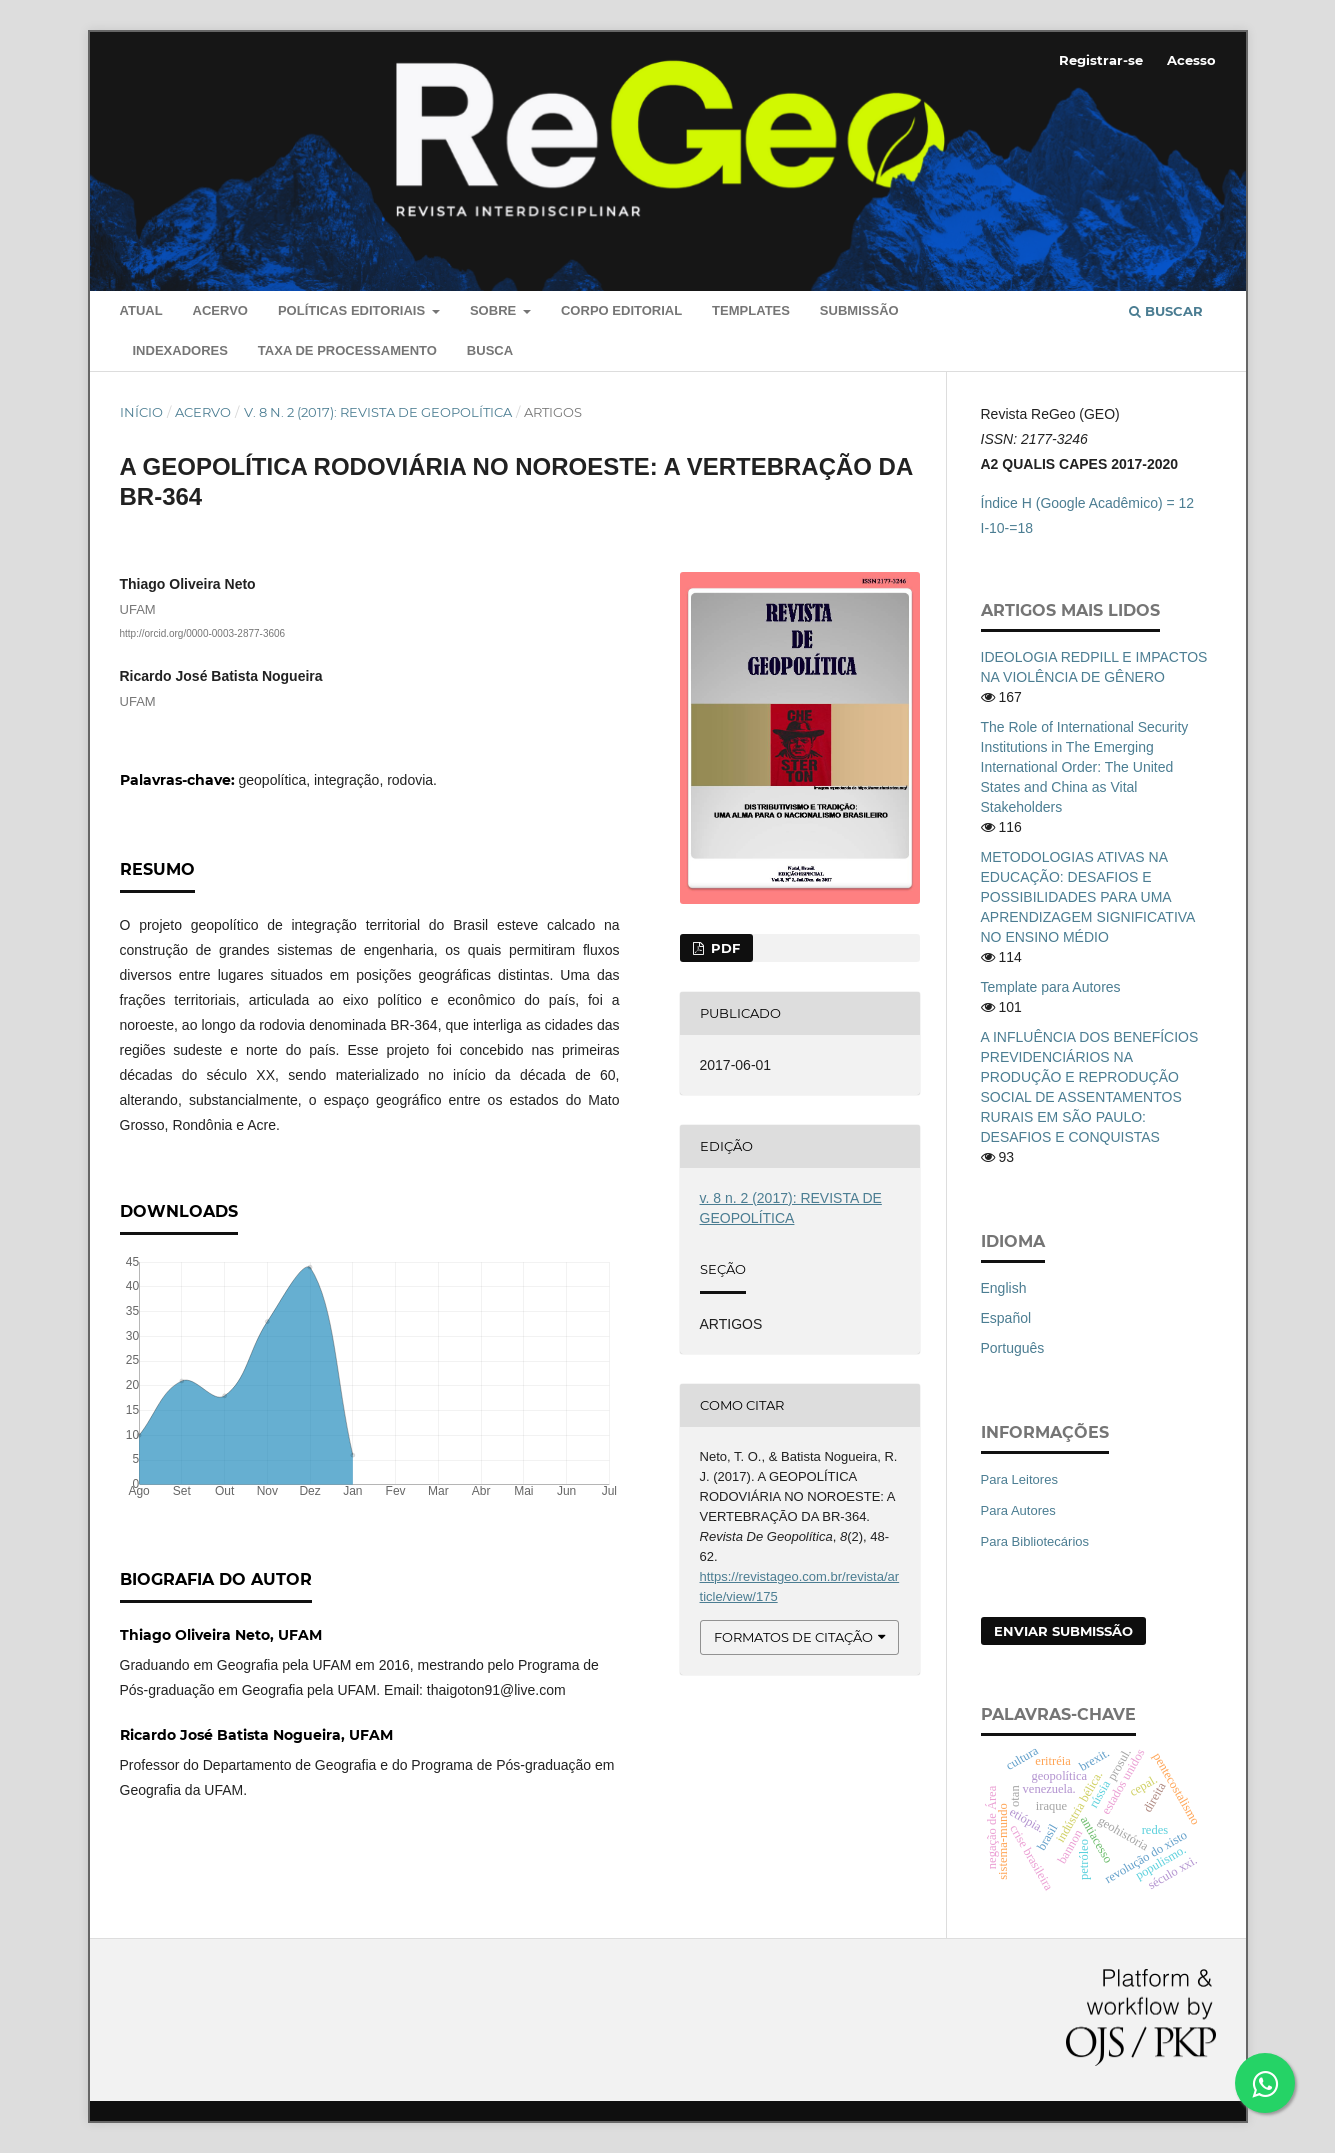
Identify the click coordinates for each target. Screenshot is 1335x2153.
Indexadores (180, 350)
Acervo (220, 310)
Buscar (1166, 311)
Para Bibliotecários (1035, 1541)
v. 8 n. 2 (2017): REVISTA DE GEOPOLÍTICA (378, 412)
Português (1013, 1348)
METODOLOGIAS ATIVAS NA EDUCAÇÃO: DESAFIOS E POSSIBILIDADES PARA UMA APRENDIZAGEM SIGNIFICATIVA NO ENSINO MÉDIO (1088, 897)
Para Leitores (1019, 1479)
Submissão (859, 310)
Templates (751, 310)
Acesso (1191, 60)
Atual (141, 310)
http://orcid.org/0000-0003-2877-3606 (203, 633)
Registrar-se (1101, 60)
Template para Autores (1051, 987)
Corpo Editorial (621, 310)
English (1004, 1288)
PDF (723, 948)
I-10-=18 (1007, 528)
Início (141, 412)
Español (1006, 1318)
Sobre (495, 310)
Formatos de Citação (793, 1637)
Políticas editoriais (353, 310)
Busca (490, 350)
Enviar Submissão (1063, 1631)
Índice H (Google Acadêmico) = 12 (1088, 503)
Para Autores (1018, 1510)
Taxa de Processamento (347, 350)
